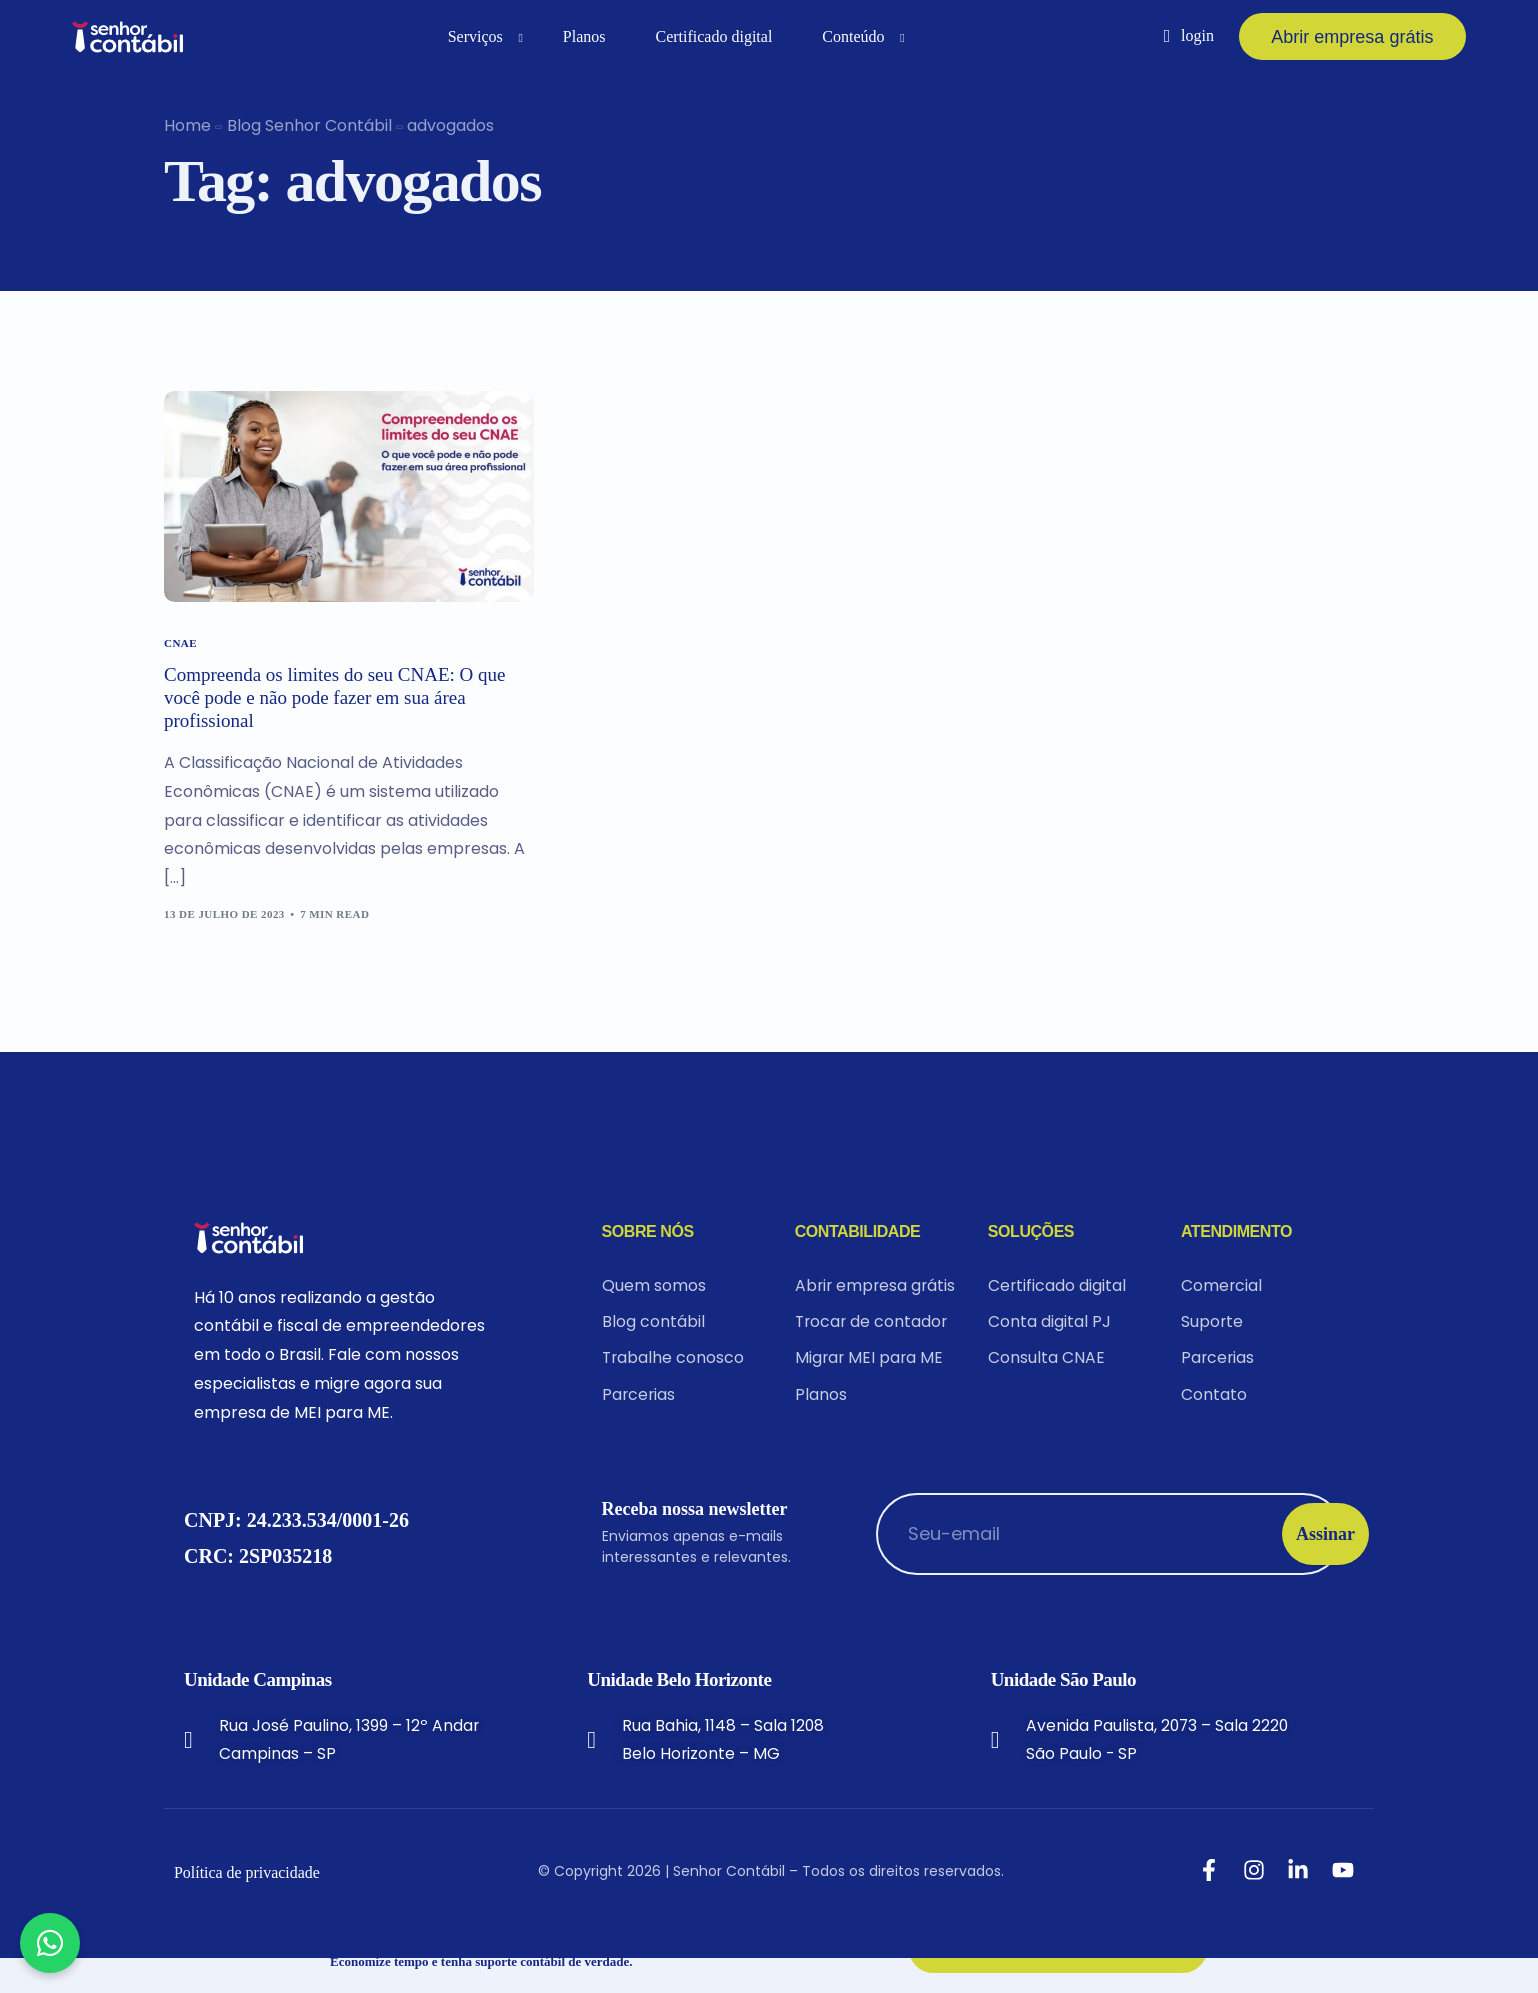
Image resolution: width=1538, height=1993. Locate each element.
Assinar (1278, 1568)
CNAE (180, 643)
